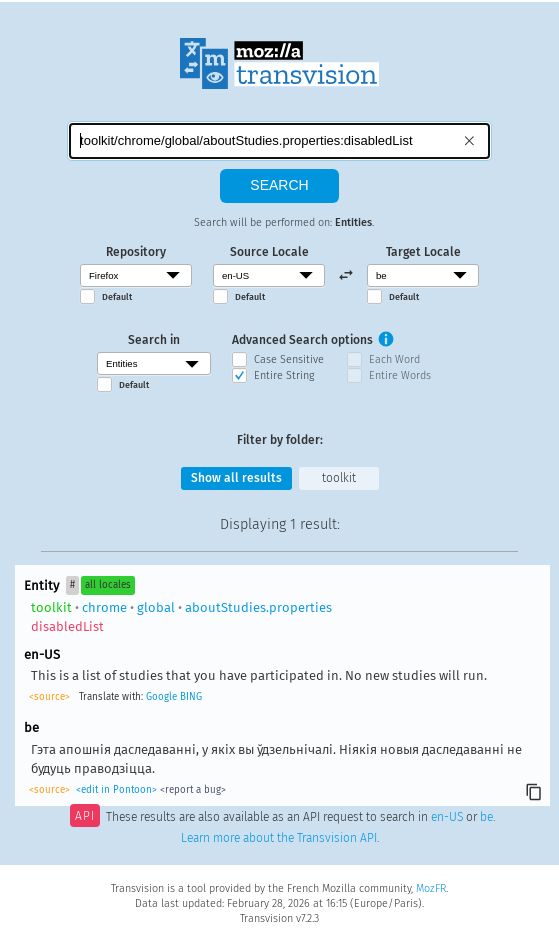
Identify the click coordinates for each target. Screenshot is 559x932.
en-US (447, 818)
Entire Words (400, 375)
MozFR (431, 888)
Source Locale (269, 252)
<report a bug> (193, 790)
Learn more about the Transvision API (279, 838)
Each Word (394, 359)
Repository (136, 252)
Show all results (236, 478)
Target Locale (423, 252)
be (486, 818)
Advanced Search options (302, 340)
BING (191, 697)
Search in (154, 340)
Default (117, 297)
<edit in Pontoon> (116, 790)
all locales (108, 585)
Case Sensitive (289, 359)
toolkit (339, 478)
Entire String (284, 375)
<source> (49, 697)
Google (161, 697)
